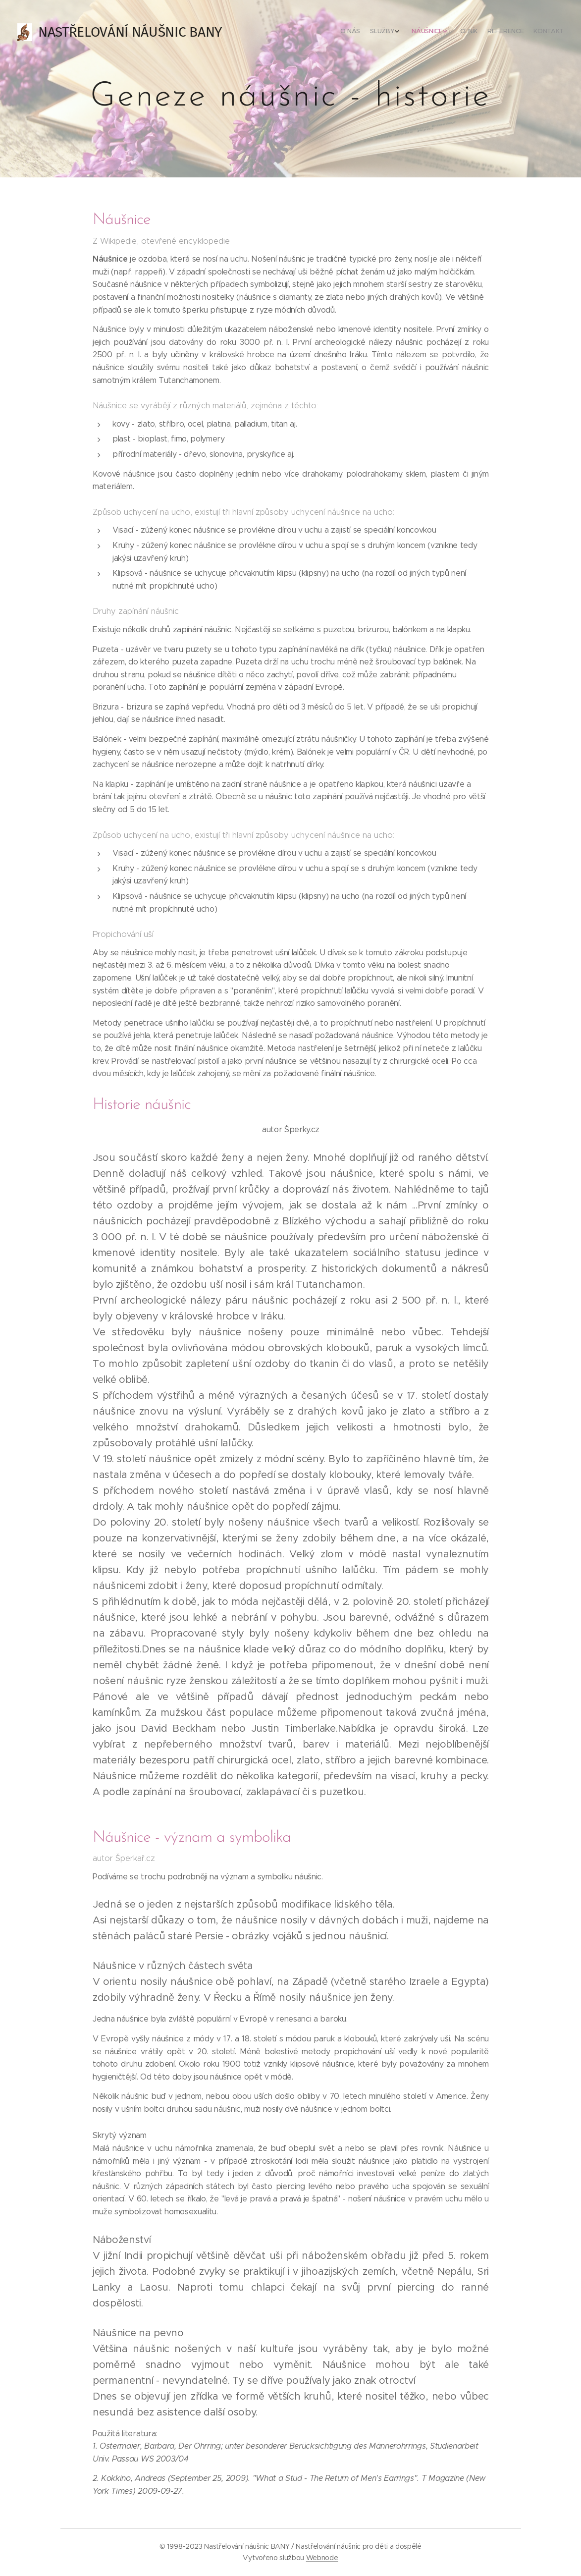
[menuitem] (500, 32)
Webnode (322, 2557)
